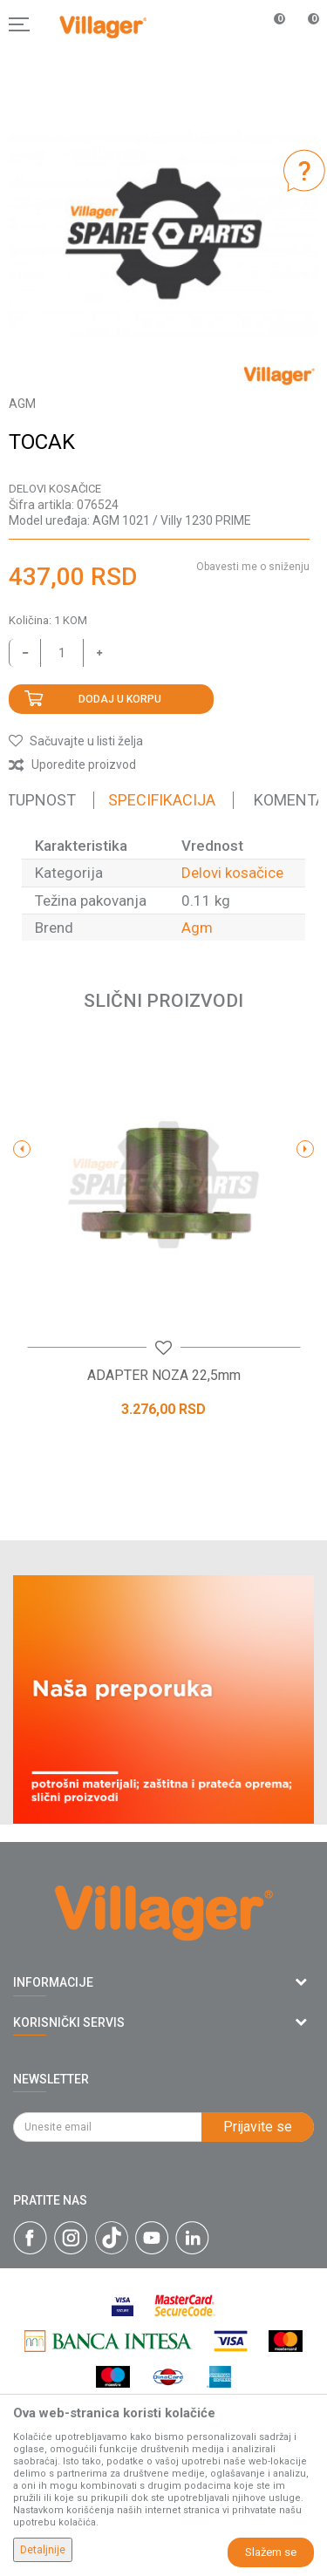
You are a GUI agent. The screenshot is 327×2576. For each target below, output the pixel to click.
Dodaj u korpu (119, 699)
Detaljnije (42, 2550)
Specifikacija (161, 800)
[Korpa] (304, 43)
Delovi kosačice (55, 488)
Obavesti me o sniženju (253, 567)
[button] (76, 741)
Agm (197, 927)
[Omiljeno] (269, 24)
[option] (163, 234)
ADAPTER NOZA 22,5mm (164, 1376)
